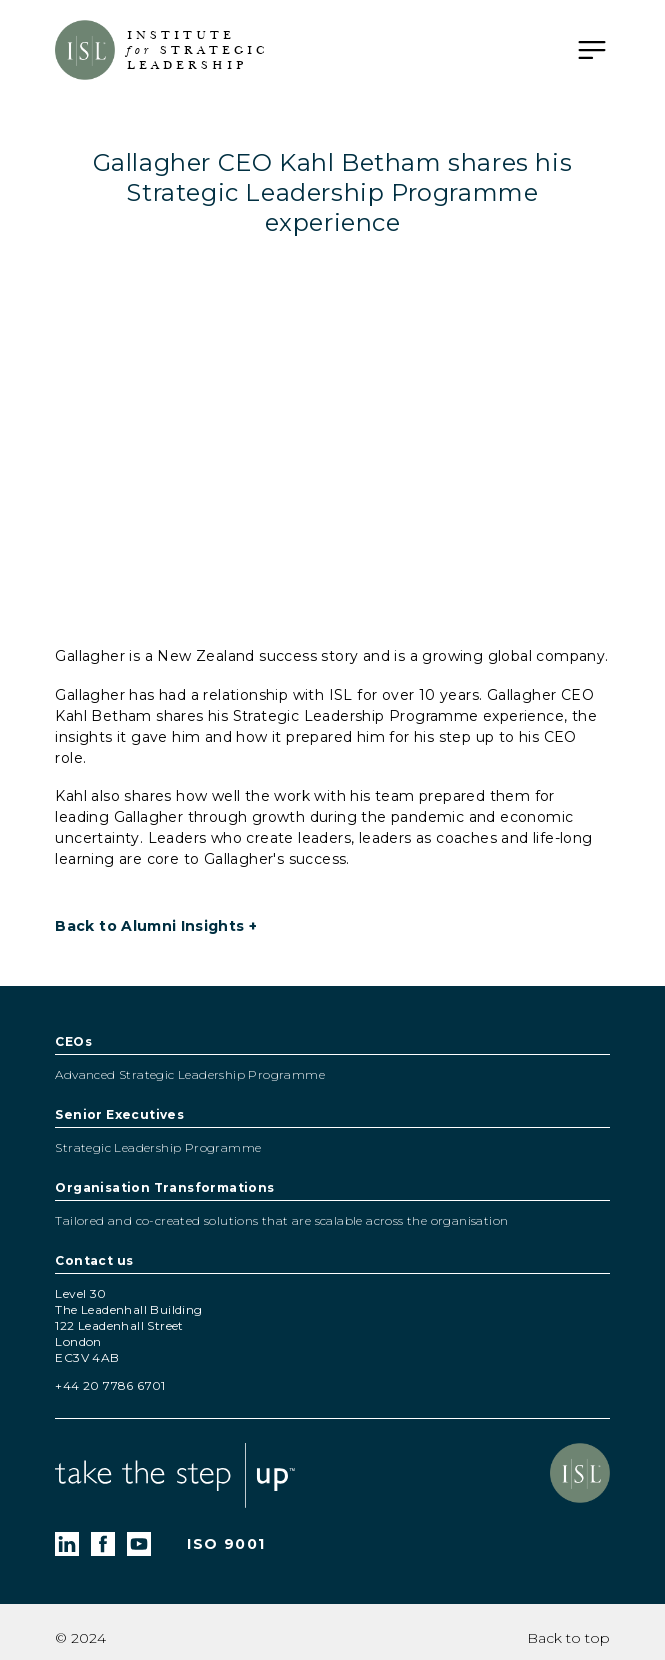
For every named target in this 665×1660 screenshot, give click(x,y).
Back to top (568, 1638)
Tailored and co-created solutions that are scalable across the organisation (281, 1220)
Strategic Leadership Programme (158, 1147)
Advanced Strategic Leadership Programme (190, 1074)
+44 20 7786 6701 (110, 1385)
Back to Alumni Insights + (156, 926)
